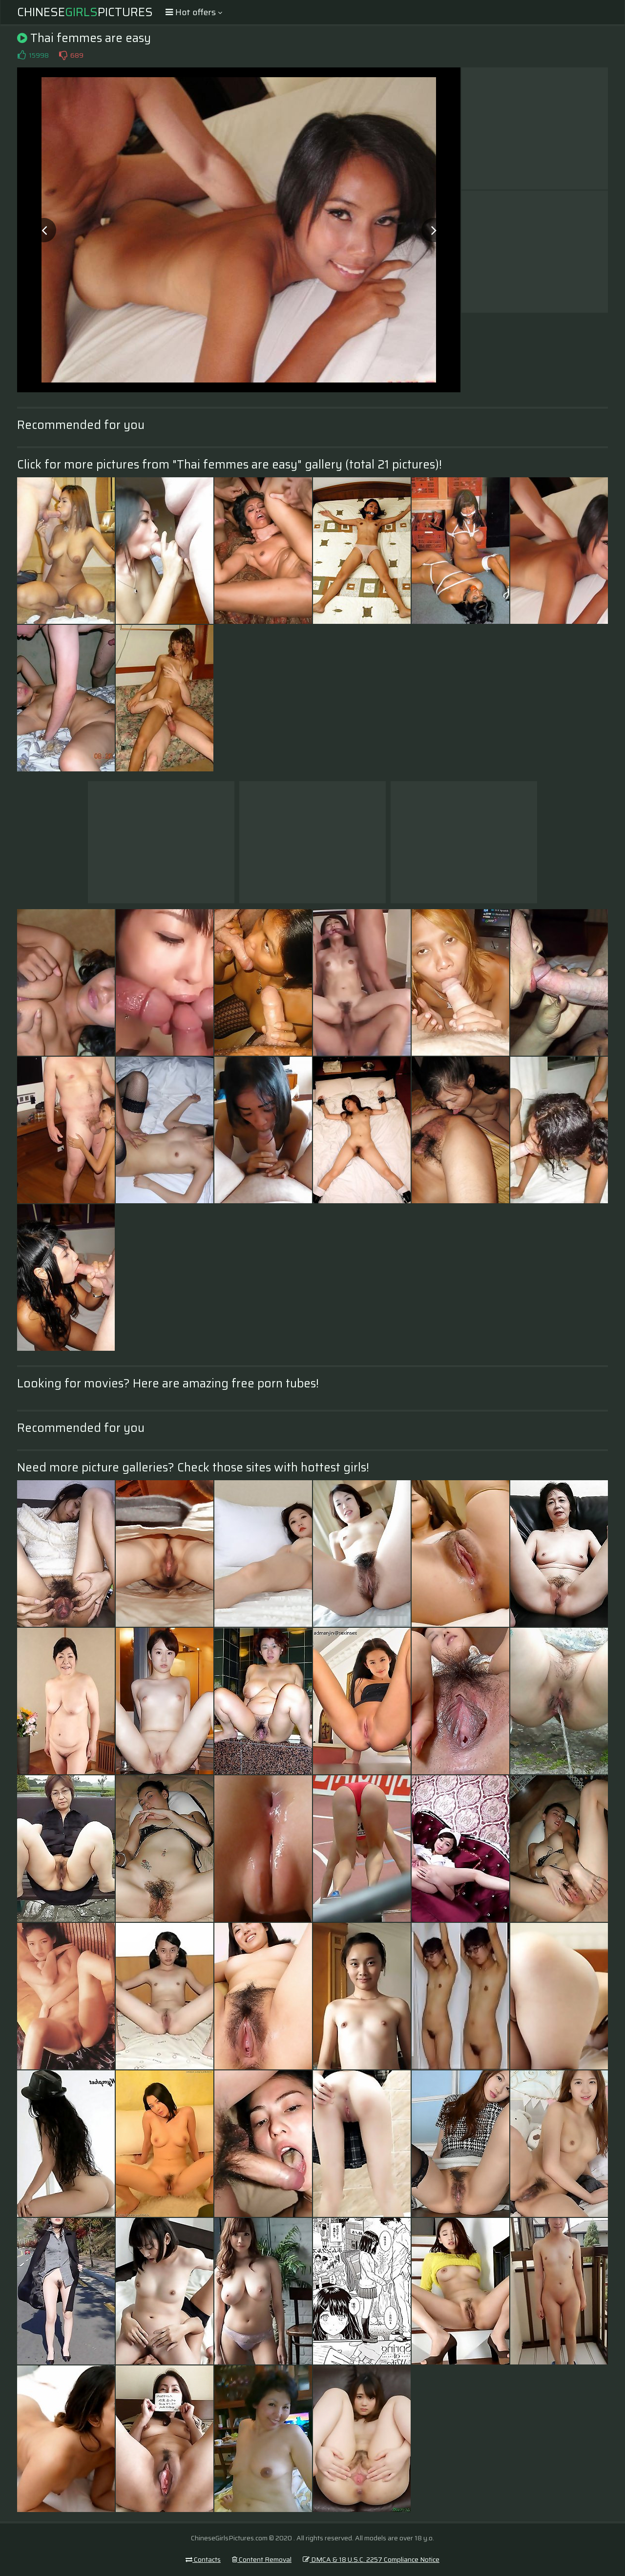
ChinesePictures (85, 12)
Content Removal (262, 2559)
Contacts (203, 2559)
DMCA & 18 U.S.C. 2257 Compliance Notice (371, 2559)
